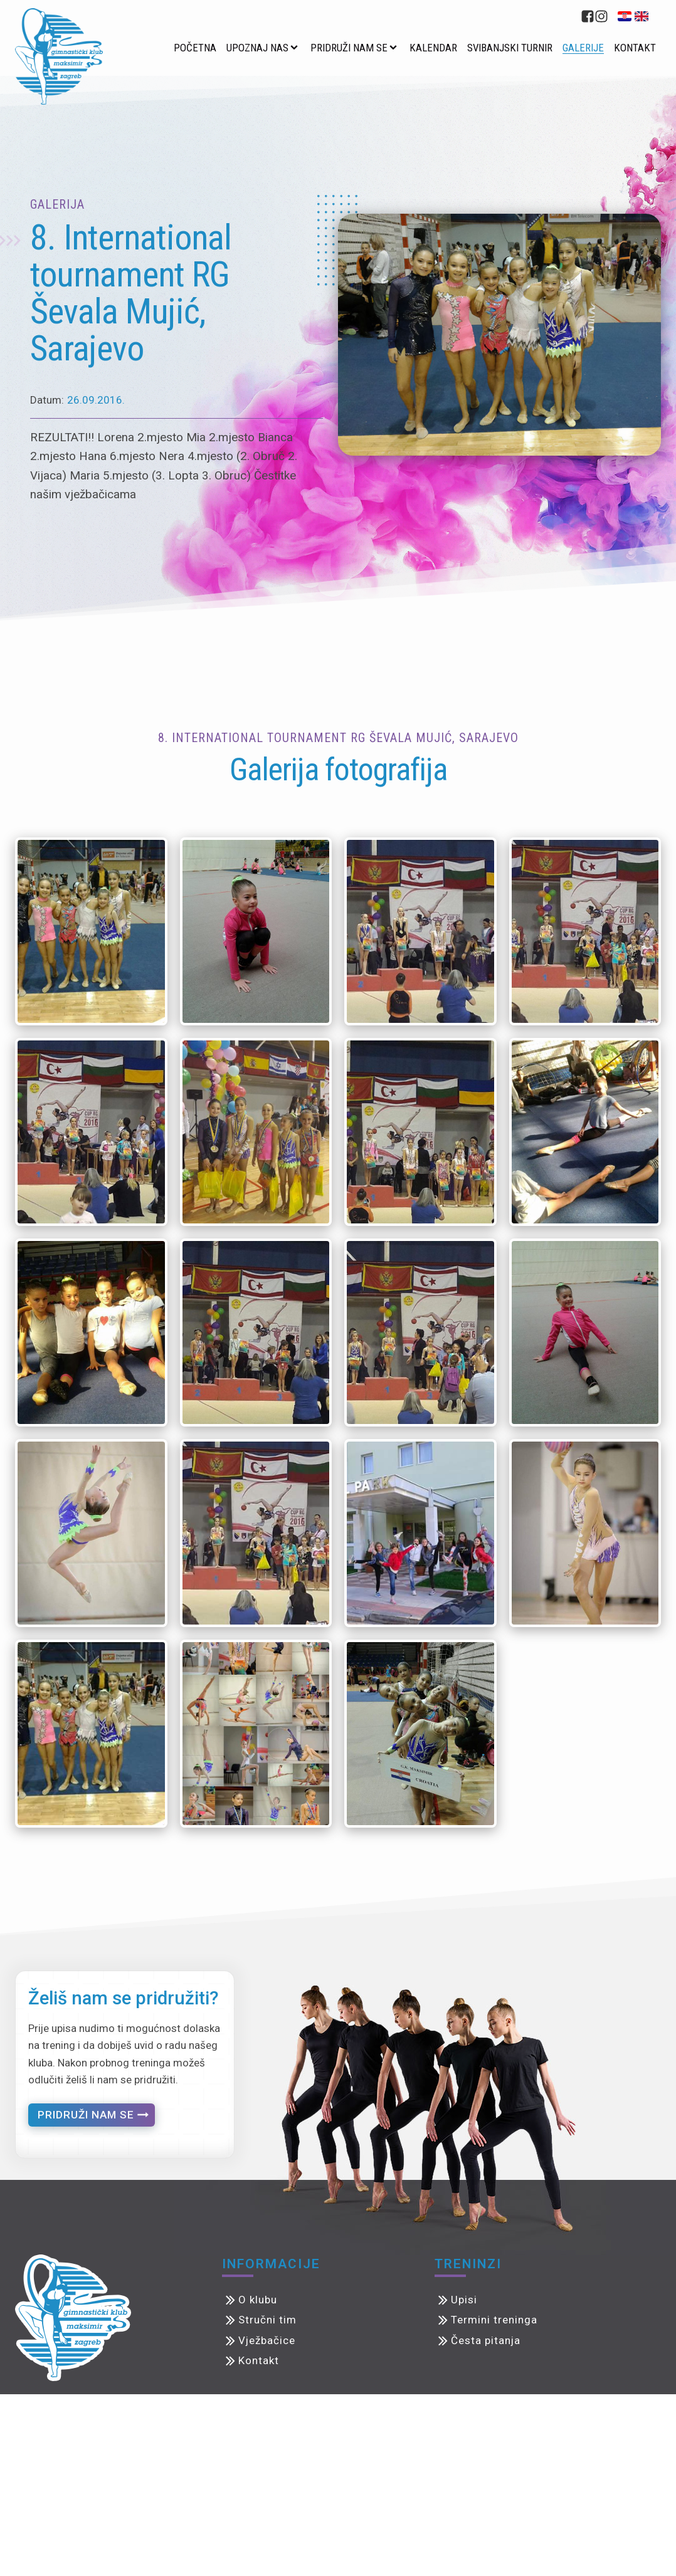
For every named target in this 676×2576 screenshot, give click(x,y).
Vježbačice (266, 2340)
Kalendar (433, 47)
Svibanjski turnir (509, 47)
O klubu (257, 2299)
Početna (195, 47)
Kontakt (635, 47)
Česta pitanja (485, 2340)
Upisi (464, 2299)
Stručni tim (267, 2319)
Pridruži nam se (349, 47)
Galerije (583, 47)
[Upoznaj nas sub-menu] (296, 48)
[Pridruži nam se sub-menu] (395, 48)
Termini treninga (494, 2319)
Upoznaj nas (257, 47)
